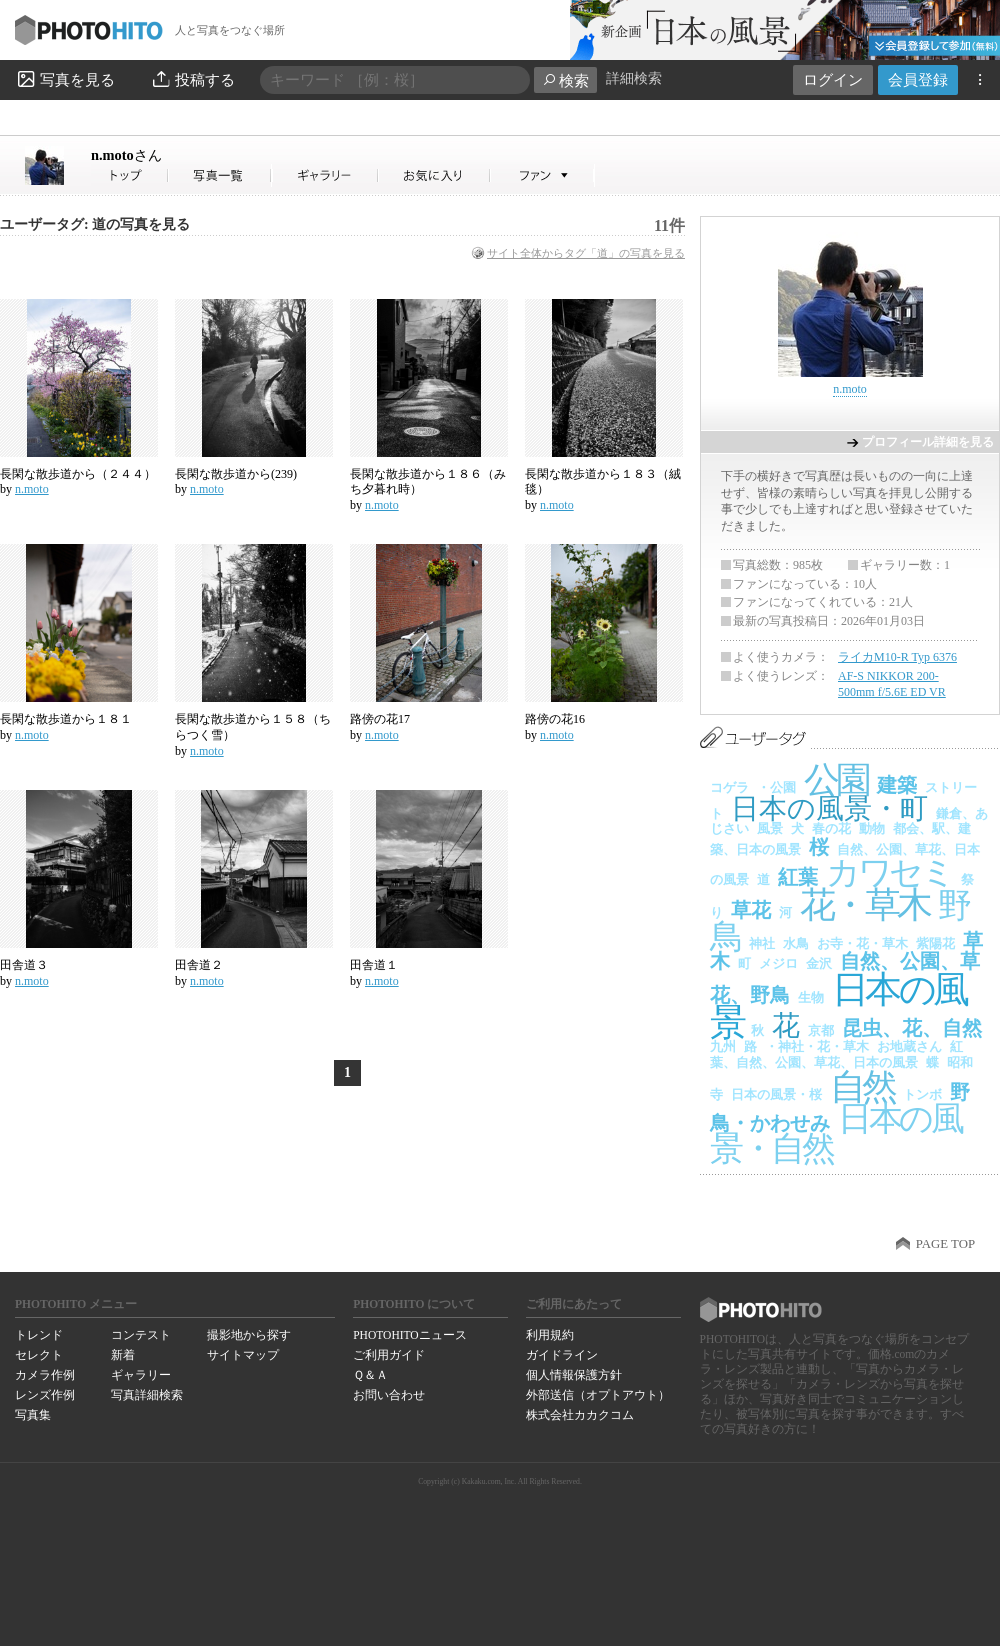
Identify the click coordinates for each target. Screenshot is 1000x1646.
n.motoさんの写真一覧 (220, 175)
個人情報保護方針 (574, 1375)
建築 (897, 785)
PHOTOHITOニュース (409, 1335)
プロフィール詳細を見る (928, 442)
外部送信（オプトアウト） (598, 1395)
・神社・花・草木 (817, 1046)
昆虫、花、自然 (912, 1028)
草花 (751, 910)
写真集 (33, 1415)
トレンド (39, 1335)
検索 (565, 80)
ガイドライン (562, 1355)
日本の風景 (838, 1006)
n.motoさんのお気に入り (434, 175)
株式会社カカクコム (580, 1415)
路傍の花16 (555, 719)
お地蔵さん (909, 1046)
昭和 (960, 1062)
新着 (123, 1355)
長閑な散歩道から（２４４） (78, 474)
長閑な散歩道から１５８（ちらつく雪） (253, 727)
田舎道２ (199, 965)
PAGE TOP (945, 1244)
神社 (762, 943)
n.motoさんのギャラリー (325, 175)
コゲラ (729, 787)
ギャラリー (141, 1375)
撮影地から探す (249, 1335)
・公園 (776, 787)
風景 (770, 828)
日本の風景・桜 (776, 1094)
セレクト (39, 1355)
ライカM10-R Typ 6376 (897, 657)
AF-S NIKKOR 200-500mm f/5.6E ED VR (892, 684)
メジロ (778, 963)
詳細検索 (634, 78)
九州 (723, 1046)
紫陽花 (935, 943)
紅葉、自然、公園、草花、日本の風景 (836, 1054)
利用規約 (550, 1335)
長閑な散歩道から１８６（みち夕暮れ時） (428, 482)
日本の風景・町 (829, 808)
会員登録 (918, 79)
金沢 (819, 963)
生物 (811, 997)
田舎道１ (374, 965)
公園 (836, 780)
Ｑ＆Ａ (370, 1375)
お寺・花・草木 (862, 943)
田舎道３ (24, 965)
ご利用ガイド (389, 1355)
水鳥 (796, 943)
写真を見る (65, 79)
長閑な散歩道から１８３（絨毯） (603, 482)
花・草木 (865, 905)
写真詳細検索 (147, 1395)
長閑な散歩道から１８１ (66, 719)
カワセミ (889, 872)
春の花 (831, 828)
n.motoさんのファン (542, 175)
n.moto (126, 155)
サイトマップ (243, 1355)
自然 (862, 1087)
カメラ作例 (45, 1375)
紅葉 (798, 877)
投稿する (192, 79)
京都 (821, 1030)
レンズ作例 (45, 1395)
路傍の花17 (380, 719)
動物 (872, 828)
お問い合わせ (389, 1395)
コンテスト (141, 1335)
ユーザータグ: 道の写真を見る (95, 224)
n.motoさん (130, 175)
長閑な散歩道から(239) (236, 474)
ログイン (833, 79)
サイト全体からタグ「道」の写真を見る (586, 253)
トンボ (922, 1094)
